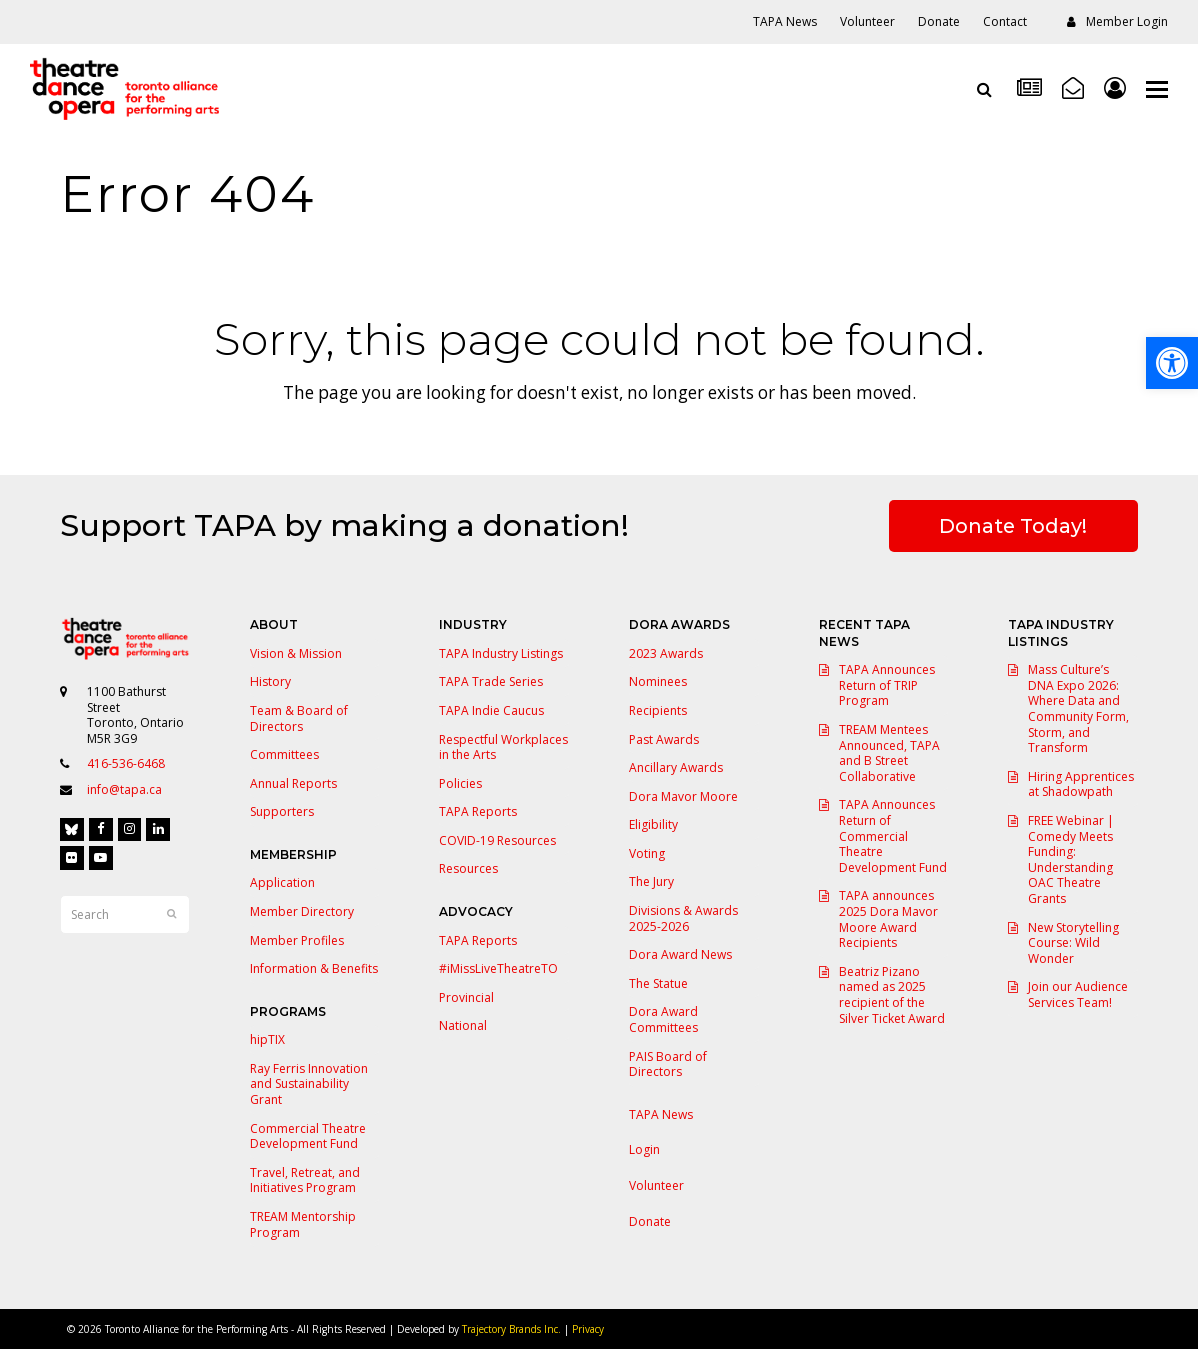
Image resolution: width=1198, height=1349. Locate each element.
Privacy (588, 1329)
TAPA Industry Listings (501, 653)
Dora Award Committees (663, 1019)
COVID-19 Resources (497, 840)
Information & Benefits (314, 968)
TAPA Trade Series (491, 681)
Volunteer (656, 1185)
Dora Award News (680, 954)
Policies (460, 783)
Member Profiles (297, 940)
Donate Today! (1013, 526)
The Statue (658, 983)
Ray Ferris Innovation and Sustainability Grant (309, 1084)
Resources (468, 868)
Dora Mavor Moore (683, 796)
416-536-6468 (126, 763)
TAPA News (661, 1114)
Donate (650, 1221)
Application (282, 882)
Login (644, 1149)
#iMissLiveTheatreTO (498, 968)
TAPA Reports (478, 811)
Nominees (658, 681)
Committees (284, 754)
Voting (647, 853)
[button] (1157, 89)
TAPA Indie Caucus (491, 710)
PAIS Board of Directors (668, 1064)
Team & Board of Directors (299, 718)
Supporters (282, 811)
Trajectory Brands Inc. (511, 1329)
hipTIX (267, 1039)
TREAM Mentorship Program (303, 1224)
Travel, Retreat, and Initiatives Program (305, 1180)
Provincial (466, 997)
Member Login (1127, 21)
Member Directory (302, 911)
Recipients (658, 710)
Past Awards (664, 739)
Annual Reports (293, 783)
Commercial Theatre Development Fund (308, 1136)
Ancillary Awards (676, 767)
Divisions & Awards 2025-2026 (683, 918)
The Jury (651, 881)
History (270, 681)
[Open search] (984, 89)
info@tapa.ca (124, 789)
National (463, 1025)
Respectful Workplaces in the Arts (503, 747)
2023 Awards (666, 653)
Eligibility (653, 824)
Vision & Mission (296, 653)
